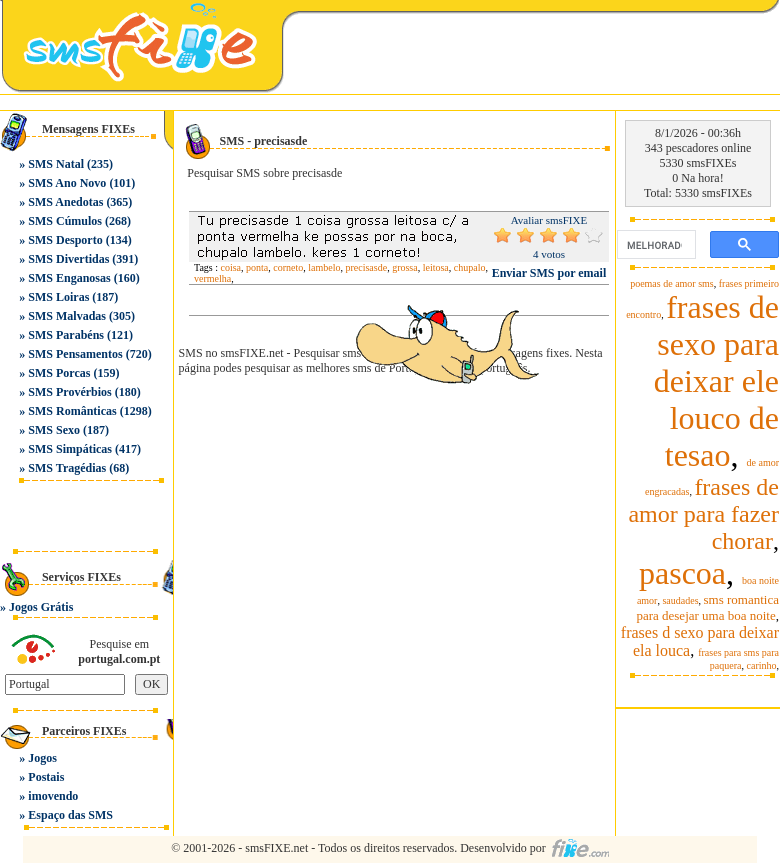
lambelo (324, 267)
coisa (231, 267)
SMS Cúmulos (65, 221)
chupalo (470, 267)
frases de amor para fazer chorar (703, 514)
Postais (46, 777)
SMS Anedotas (65, 202)
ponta (257, 267)
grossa (405, 267)
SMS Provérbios (69, 392)
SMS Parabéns (66, 335)
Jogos (42, 758)
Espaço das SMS (70, 815)
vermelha (212, 278)
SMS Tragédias (67, 468)
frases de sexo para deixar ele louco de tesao (716, 381)
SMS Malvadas (67, 316)
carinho (762, 665)
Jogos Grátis (41, 607)
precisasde (366, 267)
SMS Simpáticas (70, 449)
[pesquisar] (654, 245)
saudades (680, 600)
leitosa (436, 267)
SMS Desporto (65, 240)
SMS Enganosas (69, 278)
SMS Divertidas (68, 259)
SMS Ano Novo (67, 183)
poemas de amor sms (672, 283)
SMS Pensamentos (75, 354)
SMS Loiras (58, 297)
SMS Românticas (72, 411)
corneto (288, 267)
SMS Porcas (59, 373)
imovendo (53, 796)
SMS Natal (56, 164)
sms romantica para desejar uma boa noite (707, 607)
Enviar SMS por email (549, 273)
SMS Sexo (54, 430)
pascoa (682, 573)
